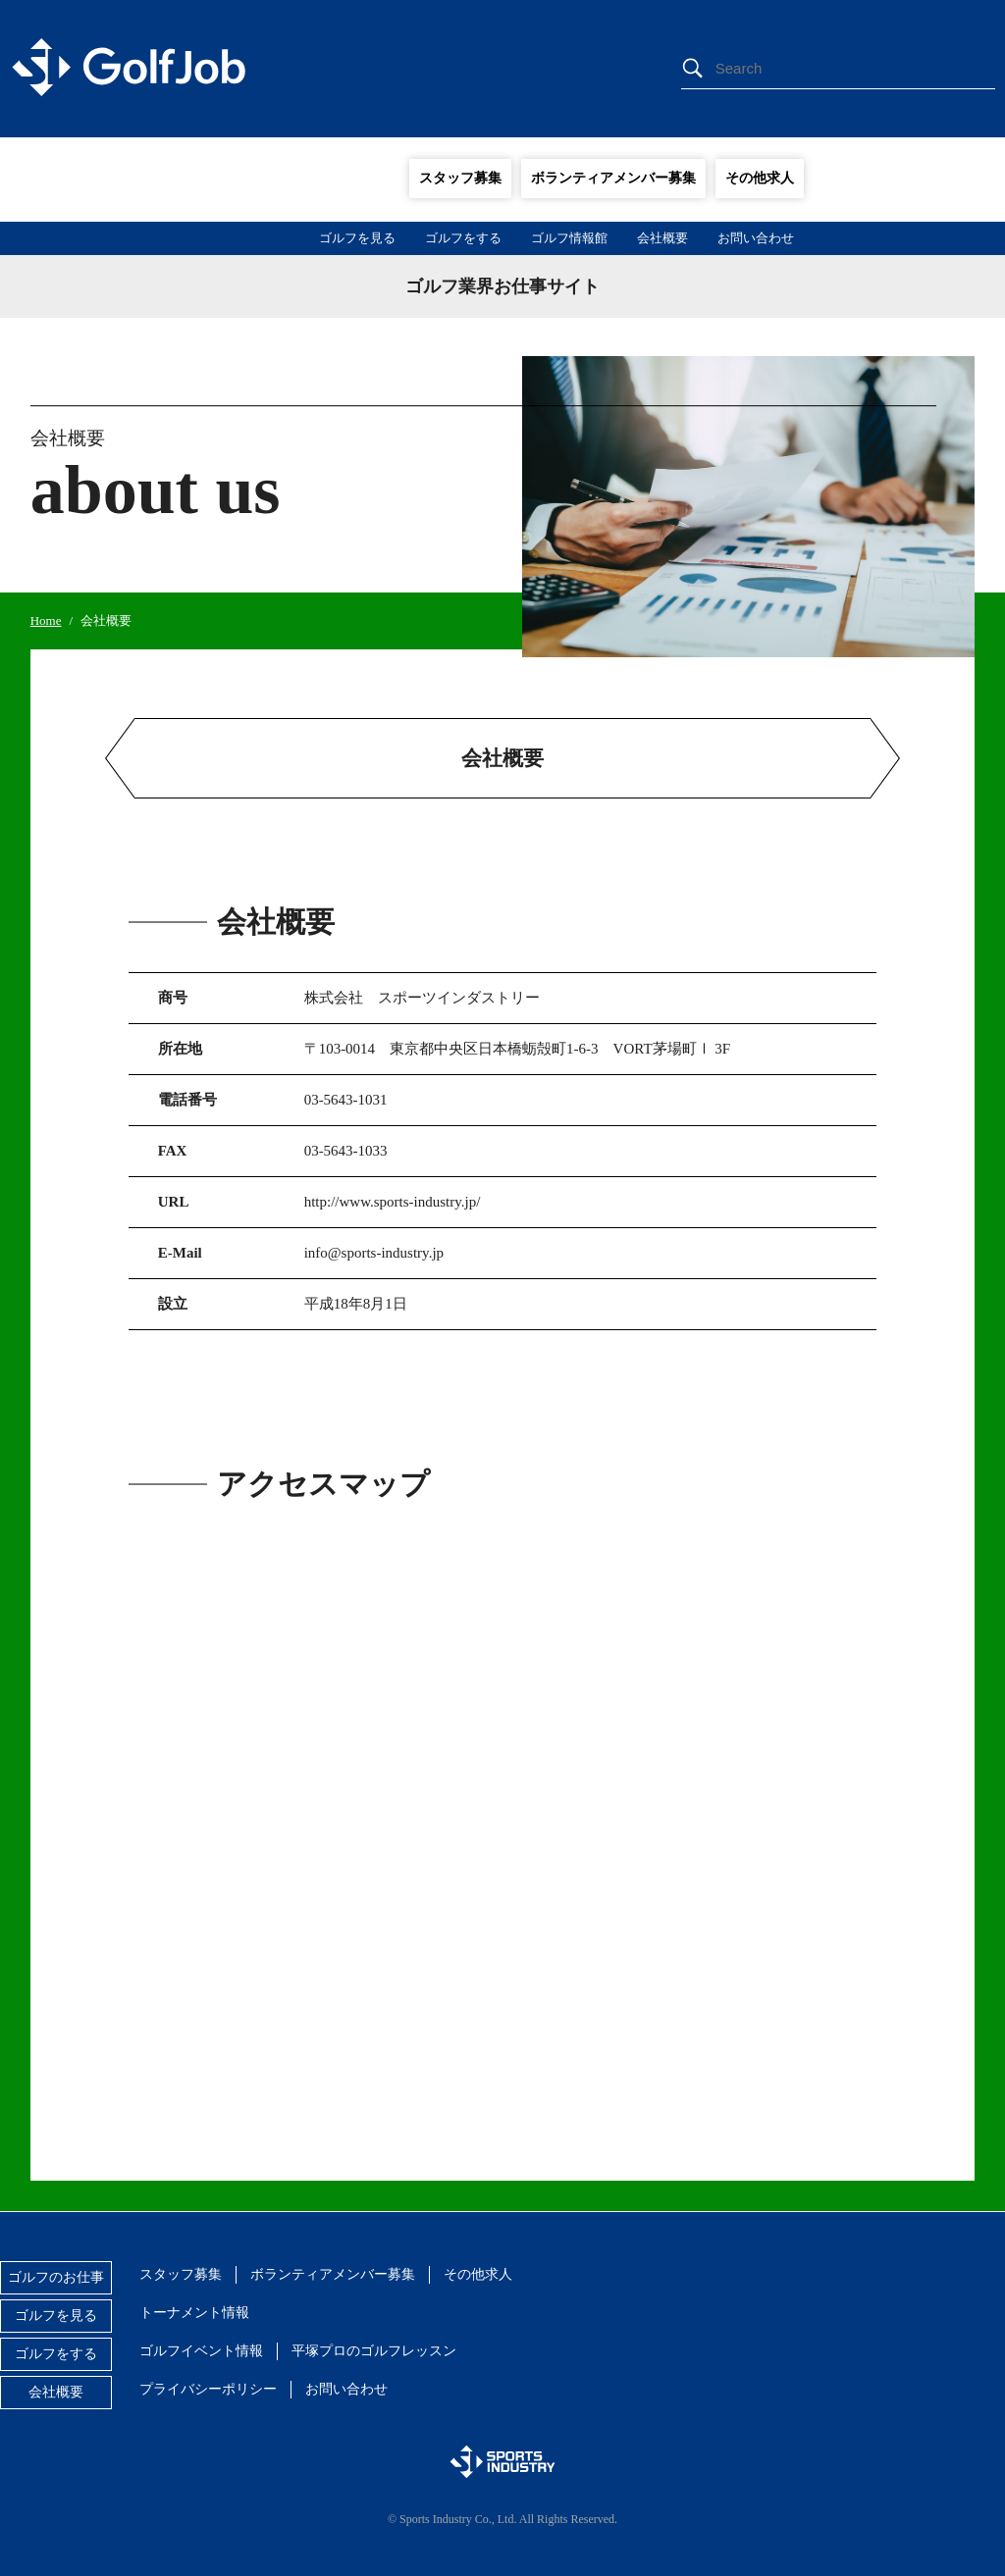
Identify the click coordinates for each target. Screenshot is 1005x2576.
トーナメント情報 (194, 2312)
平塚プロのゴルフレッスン (373, 2351)
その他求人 (759, 178)
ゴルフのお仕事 (56, 2277)
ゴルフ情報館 (569, 238)
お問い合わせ (755, 238)
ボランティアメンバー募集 (613, 178)
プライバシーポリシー (208, 2389)
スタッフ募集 (460, 178)
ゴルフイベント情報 (201, 2351)
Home (46, 620)
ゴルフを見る (357, 238)
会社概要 (662, 238)
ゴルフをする (463, 238)
